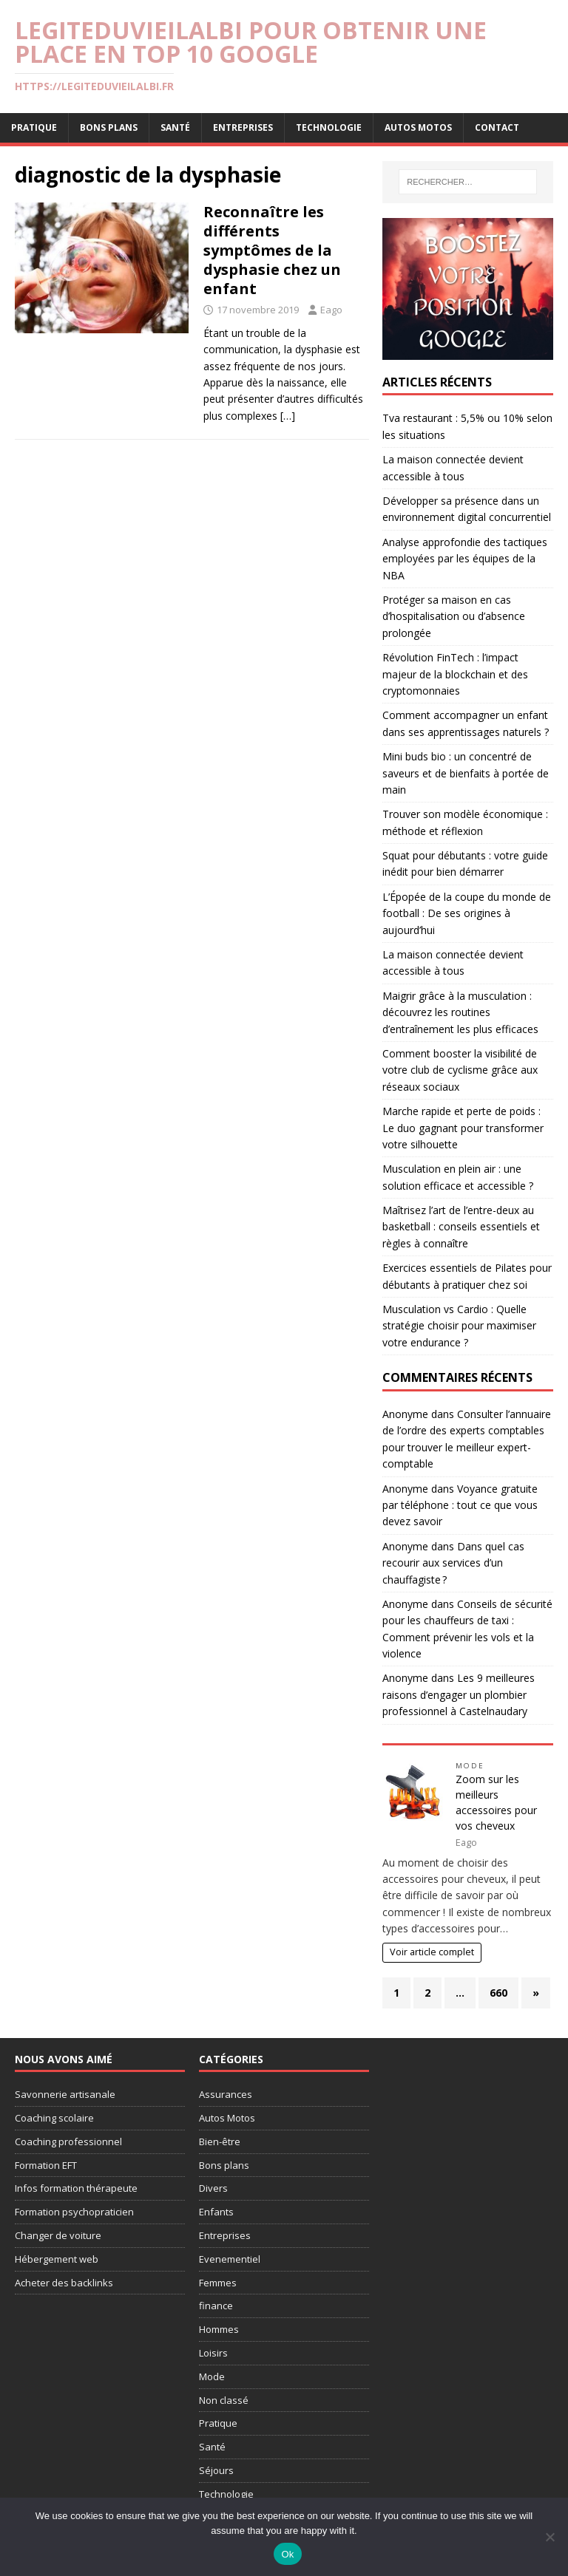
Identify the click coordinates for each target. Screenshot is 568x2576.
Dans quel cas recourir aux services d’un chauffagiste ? (453, 1563)
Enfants (216, 2211)
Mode (470, 1766)
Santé (175, 127)
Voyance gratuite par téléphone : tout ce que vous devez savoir (460, 1505)
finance (216, 2305)
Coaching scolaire (54, 2117)
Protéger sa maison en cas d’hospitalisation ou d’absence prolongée (453, 616)
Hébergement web (56, 2259)
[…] (287, 416)
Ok (287, 2554)
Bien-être (219, 2141)
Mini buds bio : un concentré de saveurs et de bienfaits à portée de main (465, 773)
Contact (497, 127)
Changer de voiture (58, 2235)
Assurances (225, 2094)
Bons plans (109, 127)
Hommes (219, 2329)
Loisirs (213, 2352)
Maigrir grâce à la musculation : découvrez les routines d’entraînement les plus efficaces (460, 1012)
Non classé (223, 2400)
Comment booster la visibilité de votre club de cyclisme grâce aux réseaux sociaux (460, 1070)
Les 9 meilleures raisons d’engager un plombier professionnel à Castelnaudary (458, 1694)
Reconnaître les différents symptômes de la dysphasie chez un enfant (272, 250)
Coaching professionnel (68, 2141)
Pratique (34, 127)
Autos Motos (418, 127)
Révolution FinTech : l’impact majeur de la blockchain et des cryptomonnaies (455, 674)
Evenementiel (229, 2259)
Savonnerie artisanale (65, 2094)
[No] (549, 2536)
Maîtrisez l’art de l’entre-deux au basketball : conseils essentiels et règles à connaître (461, 1226)
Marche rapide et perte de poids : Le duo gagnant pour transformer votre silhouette (463, 1127)
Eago (331, 309)
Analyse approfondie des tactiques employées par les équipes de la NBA (464, 558)
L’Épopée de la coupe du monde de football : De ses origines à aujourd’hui (466, 913)
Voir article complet (432, 1952)
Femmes (218, 2282)
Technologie (329, 127)
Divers (213, 2188)
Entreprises (243, 127)
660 (498, 1993)
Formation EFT (46, 2165)
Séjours (216, 2470)
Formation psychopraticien (74, 2211)
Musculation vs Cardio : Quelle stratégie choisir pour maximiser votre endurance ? (459, 1325)
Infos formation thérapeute (76, 2188)
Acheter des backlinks (64, 2282)
